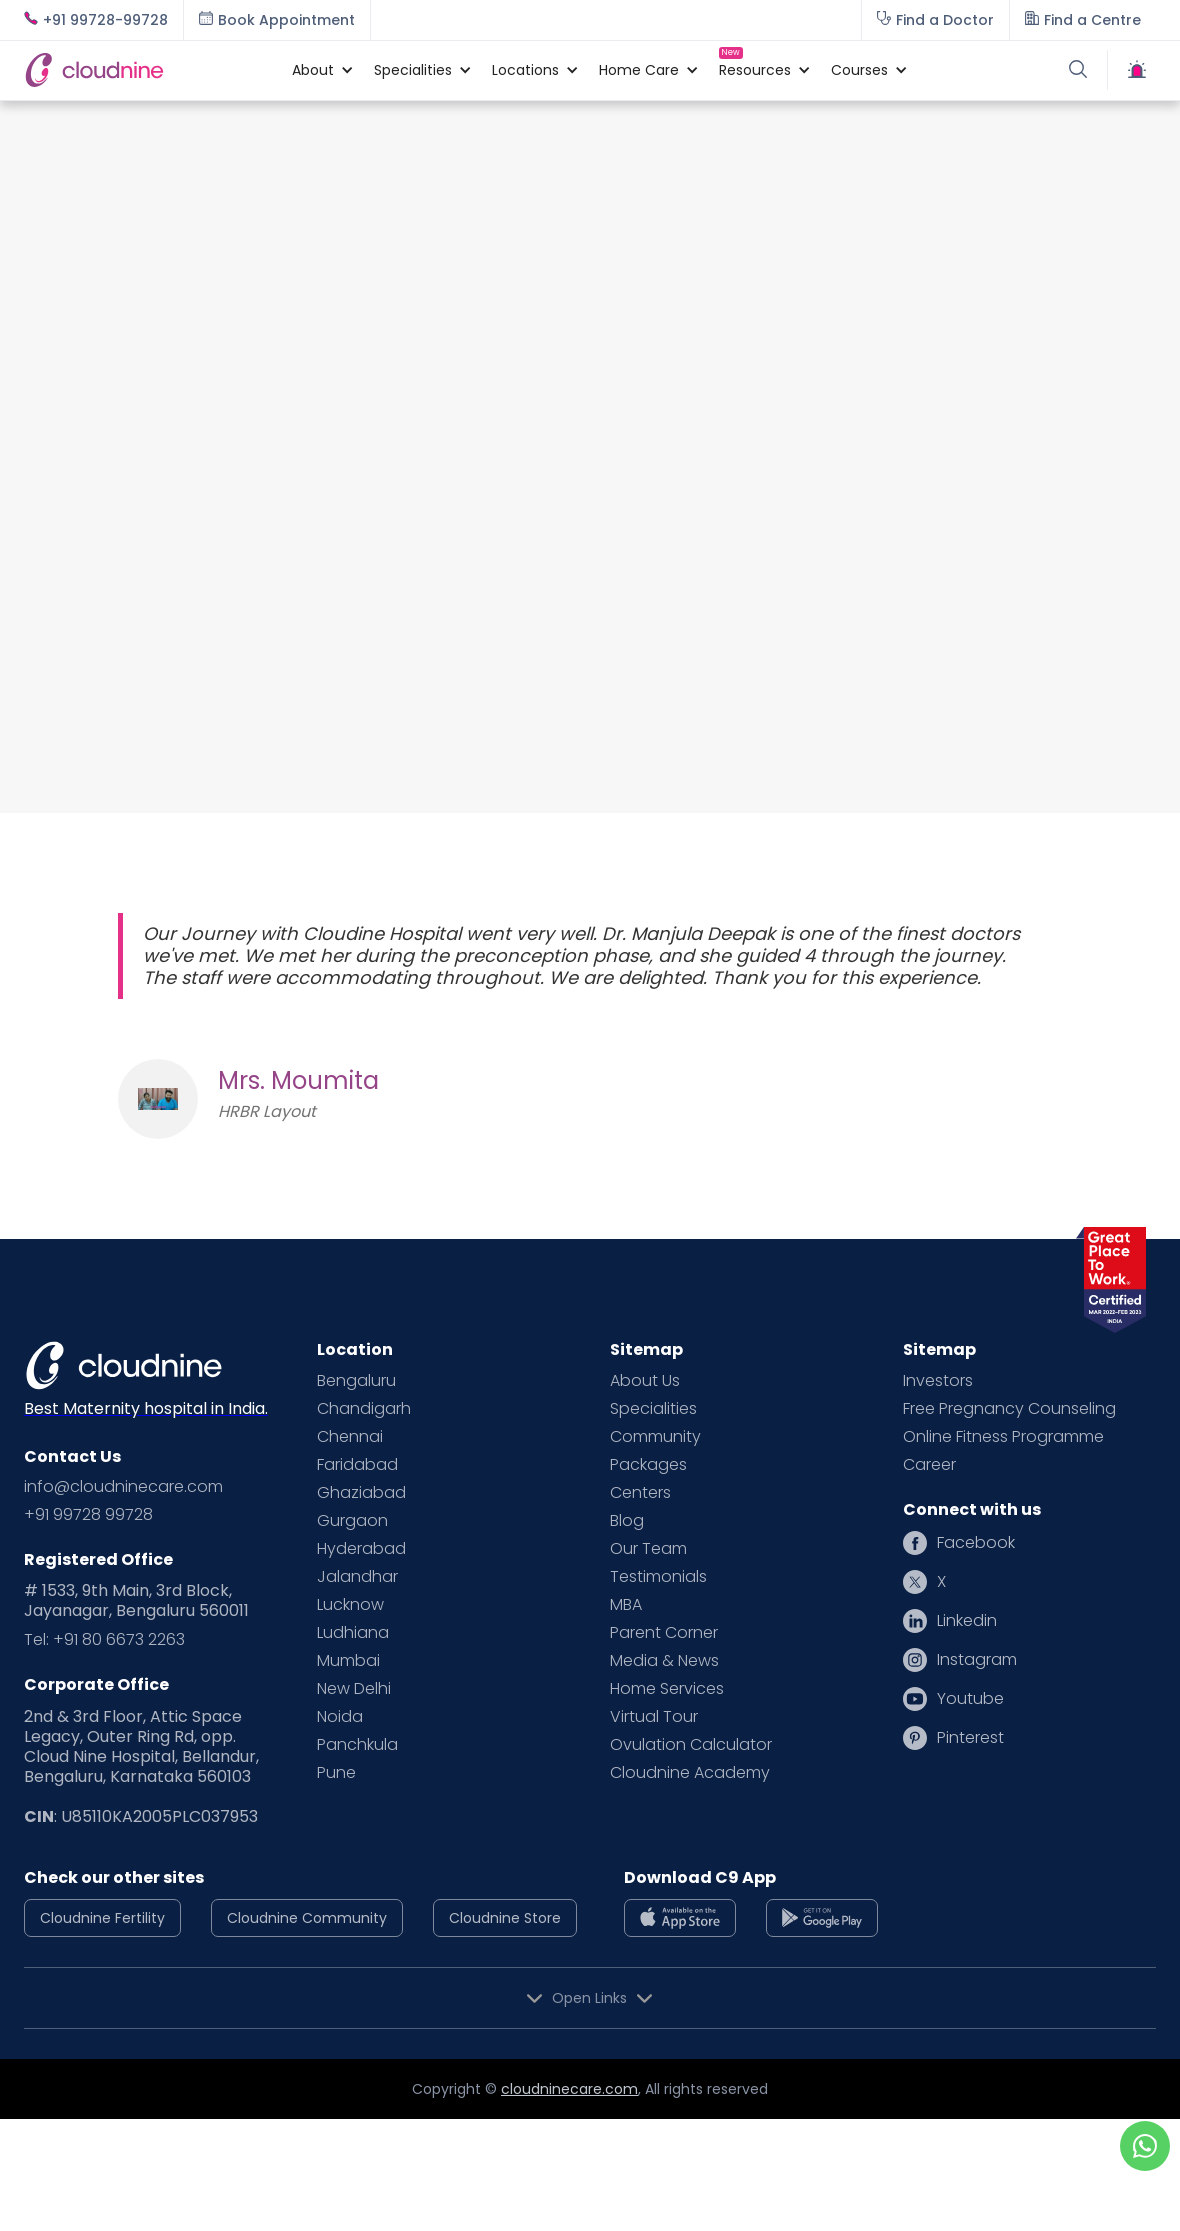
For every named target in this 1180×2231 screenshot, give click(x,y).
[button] (313, 70)
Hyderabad (361, 1549)
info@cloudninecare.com (123, 1487)
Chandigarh (364, 1409)
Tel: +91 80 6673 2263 (104, 1640)
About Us (645, 1381)
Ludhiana (353, 1633)
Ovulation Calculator (691, 1745)
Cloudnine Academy (690, 1773)
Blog (627, 1521)
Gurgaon (352, 1521)
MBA (626, 1605)
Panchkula (357, 1745)
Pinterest (970, 1738)
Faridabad (357, 1465)
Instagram (977, 1660)
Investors (938, 1381)
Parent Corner (664, 1633)
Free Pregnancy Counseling (1009, 1409)
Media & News (664, 1661)
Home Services (667, 1689)
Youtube (970, 1699)
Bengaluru (356, 1381)
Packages (648, 1465)
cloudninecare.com (569, 2089)
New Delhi (354, 1689)
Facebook (976, 1543)
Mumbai (348, 1661)
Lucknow (350, 1605)
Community (655, 1437)
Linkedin (967, 1621)
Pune (336, 1773)
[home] (148, 69)
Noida (340, 1717)
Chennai (350, 1437)
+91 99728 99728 (88, 1515)
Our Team (648, 1549)
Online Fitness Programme (1003, 1437)
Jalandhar (357, 1577)
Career (929, 1465)
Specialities (653, 1409)
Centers (640, 1493)
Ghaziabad (361, 1493)
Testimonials (658, 1577)
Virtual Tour (654, 1717)
